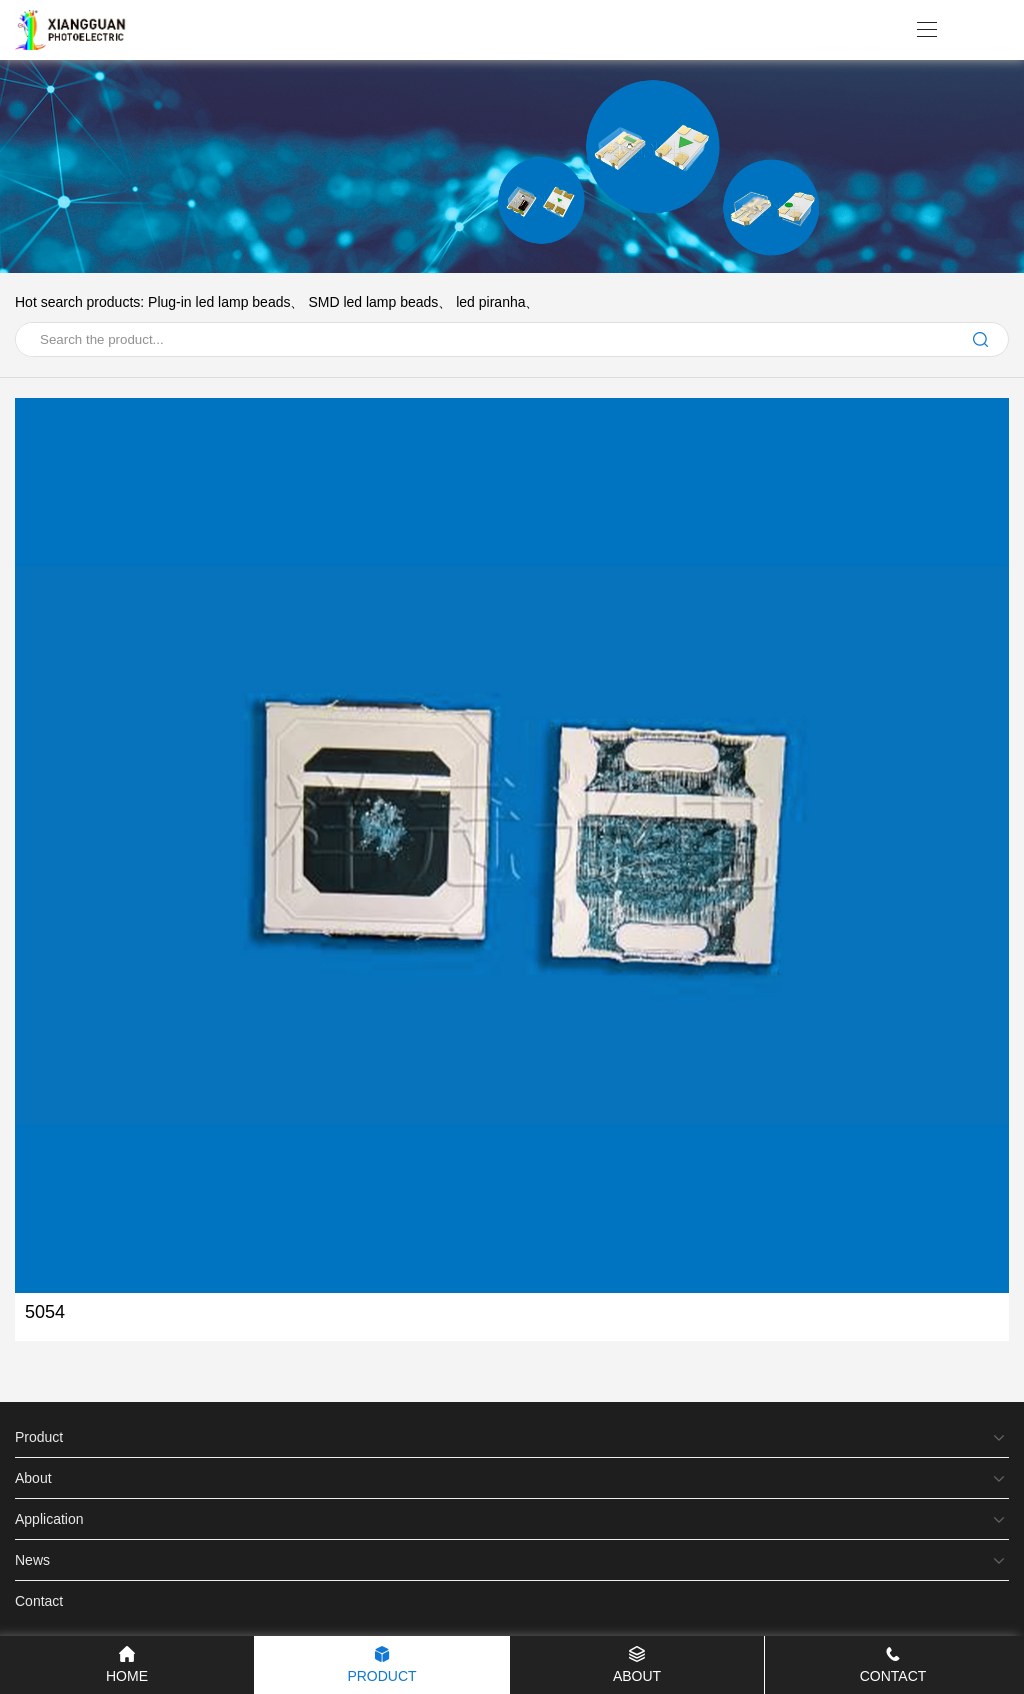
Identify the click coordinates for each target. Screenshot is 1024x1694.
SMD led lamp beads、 (380, 302)
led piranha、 (497, 302)
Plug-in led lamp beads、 (226, 302)
